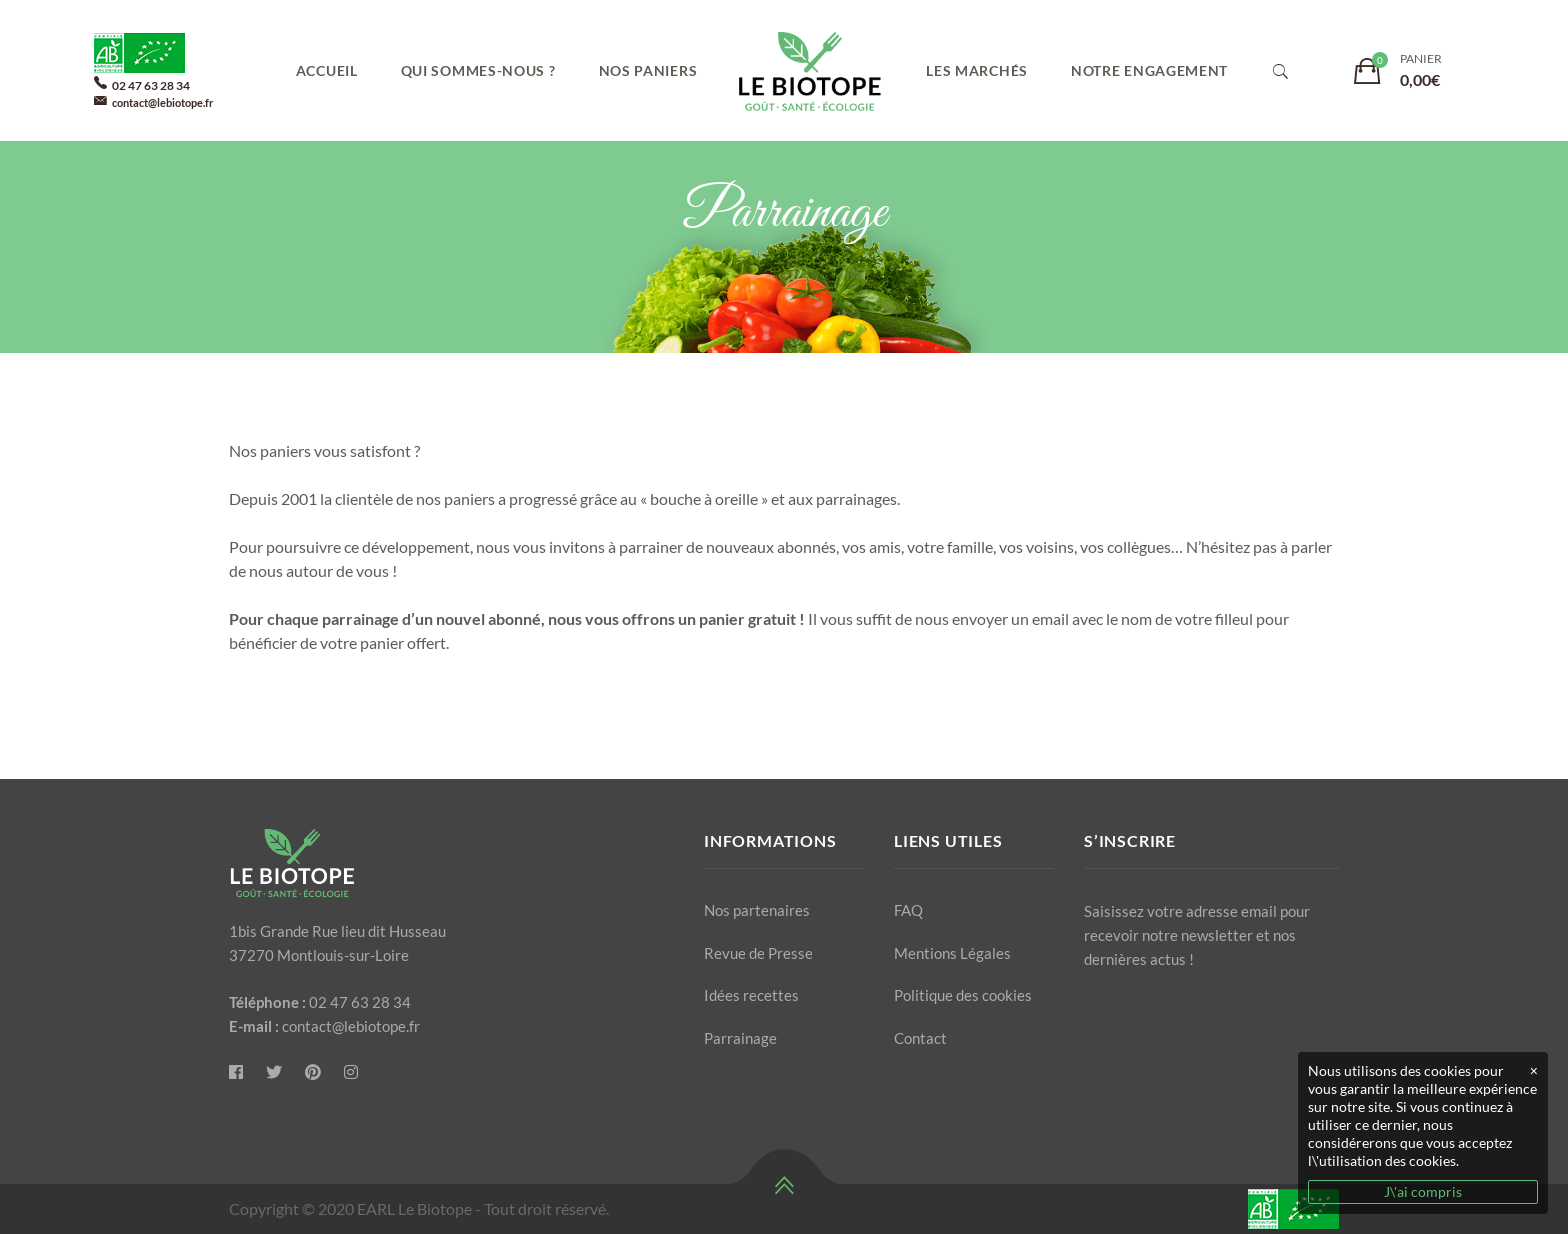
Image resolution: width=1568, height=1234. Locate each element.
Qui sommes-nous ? (478, 70)
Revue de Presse (758, 953)
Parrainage (740, 1038)
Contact (920, 1038)
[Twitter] (274, 1072)
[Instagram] (351, 1072)
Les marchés (977, 70)
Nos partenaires (757, 910)
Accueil (327, 70)
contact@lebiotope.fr (163, 102)
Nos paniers (648, 70)
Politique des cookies (963, 995)
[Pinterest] (313, 1072)
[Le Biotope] (236, 1072)
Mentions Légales (952, 953)
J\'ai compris (1423, 1191)
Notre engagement (1149, 70)
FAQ (908, 910)
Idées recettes (751, 995)
